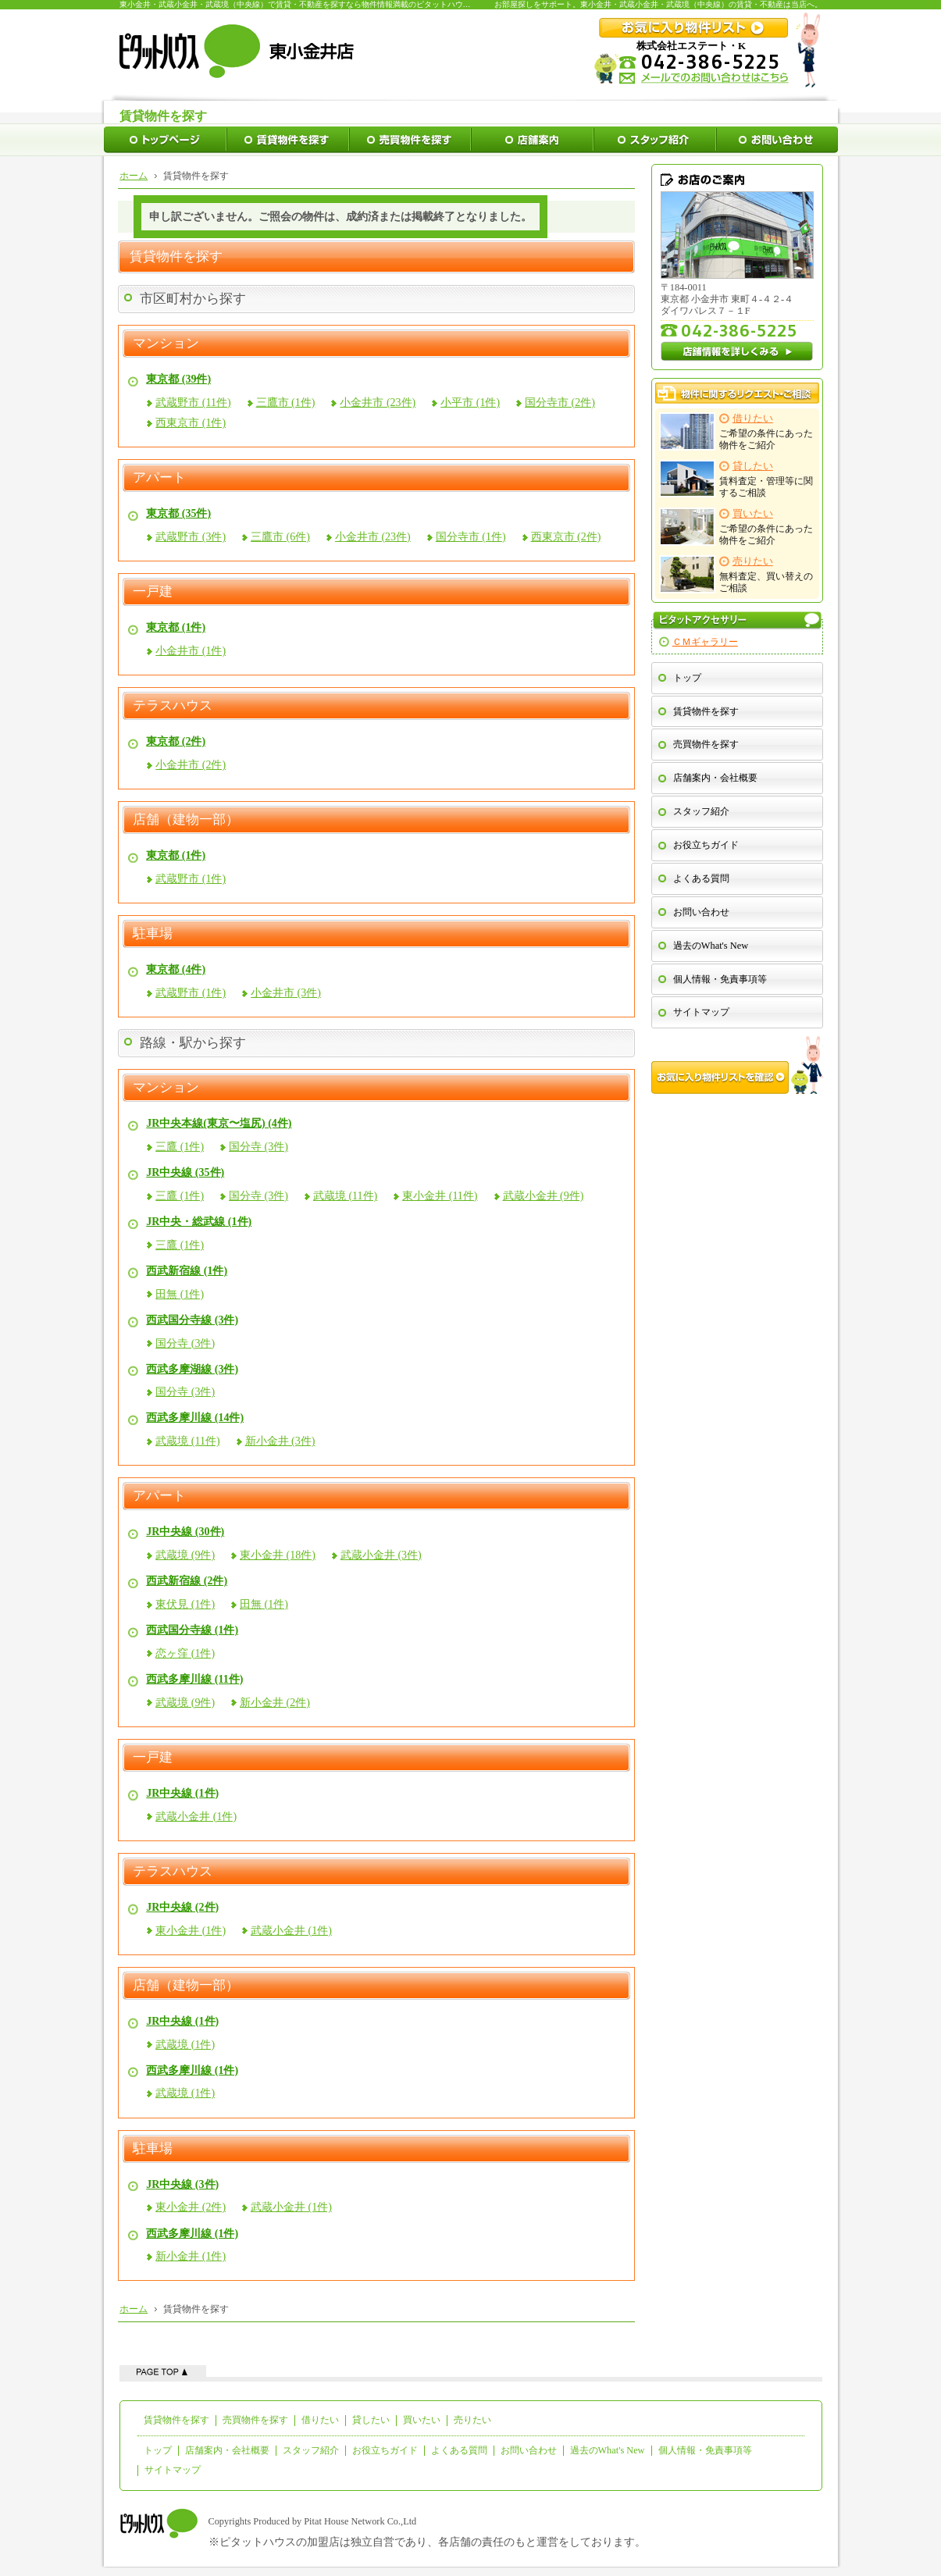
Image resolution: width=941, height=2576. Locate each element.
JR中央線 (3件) (182, 2184)
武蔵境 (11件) (345, 1196)
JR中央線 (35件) (185, 1172)
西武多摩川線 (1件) (192, 2070)
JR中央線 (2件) (182, 1907)
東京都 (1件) (175, 627)
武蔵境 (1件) (185, 2044)
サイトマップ (701, 1012)
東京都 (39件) (178, 379)
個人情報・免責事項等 (720, 979)
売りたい (472, 2419)
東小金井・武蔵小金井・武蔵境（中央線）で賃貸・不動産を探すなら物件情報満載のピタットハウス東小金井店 (314, 4)
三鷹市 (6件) (280, 537)
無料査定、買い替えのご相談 (736, 574)
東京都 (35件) (178, 513)
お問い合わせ (701, 912)
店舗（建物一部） (186, 820)
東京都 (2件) (175, 741)
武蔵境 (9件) (185, 1555)
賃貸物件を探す (706, 711)
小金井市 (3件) (286, 993)
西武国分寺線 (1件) (192, 1630)
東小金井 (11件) (439, 1196)
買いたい (421, 2419)
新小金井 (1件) (190, 2256)
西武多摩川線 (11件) (194, 1679)
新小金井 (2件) (275, 1702)
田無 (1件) (179, 1294)
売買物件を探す (706, 744)
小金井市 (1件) (190, 651)
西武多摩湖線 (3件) (192, 1369)
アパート (159, 478)
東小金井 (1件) (190, 1930)
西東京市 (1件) (190, 423)
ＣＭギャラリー (705, 641)
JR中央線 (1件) (182, 1793)
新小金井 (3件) (280, 1441)
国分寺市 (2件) (560, 402)
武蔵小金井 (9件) (543, 1196)
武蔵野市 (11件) (192, 402)
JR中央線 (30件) (185, 1531)
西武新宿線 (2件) (186, 1581)
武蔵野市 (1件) (190, 879)
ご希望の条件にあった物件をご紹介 (736, 431)
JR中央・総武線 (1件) (198, 1221)
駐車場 (153, 934)
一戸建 (153, 592)
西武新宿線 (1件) (186, 1271)
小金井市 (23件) (377, 402)
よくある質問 (701, 878)
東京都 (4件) (175, 969)
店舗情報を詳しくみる (737, 351)
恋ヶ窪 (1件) (185, 1653)
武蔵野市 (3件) (190, 537)
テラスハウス (172, 706)
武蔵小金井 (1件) (196, 1816)
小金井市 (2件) (190, 765)
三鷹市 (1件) (285, 402)
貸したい (371, 2419)
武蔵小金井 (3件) (381, 1555)
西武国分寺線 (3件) (192, 1320)
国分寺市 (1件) (471, 537)
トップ (687, 677)
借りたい (320, 2419)
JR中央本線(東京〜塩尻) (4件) (218, 1123)
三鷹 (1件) (179, 1147)
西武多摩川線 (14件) (195, 1417)
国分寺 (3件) (258, 1147)
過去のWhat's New (710, 945)
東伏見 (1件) (185, 1604)
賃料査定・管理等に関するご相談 (736, 479)
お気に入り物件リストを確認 (737, 1065)
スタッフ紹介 (701, 811)
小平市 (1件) (470, 402)
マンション (166, 343)
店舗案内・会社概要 (715, 777)
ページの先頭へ (162, 2371)
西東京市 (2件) (566, 537)
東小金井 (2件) (190, 2207)
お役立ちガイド (706, 844)
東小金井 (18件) (277, 1555)
